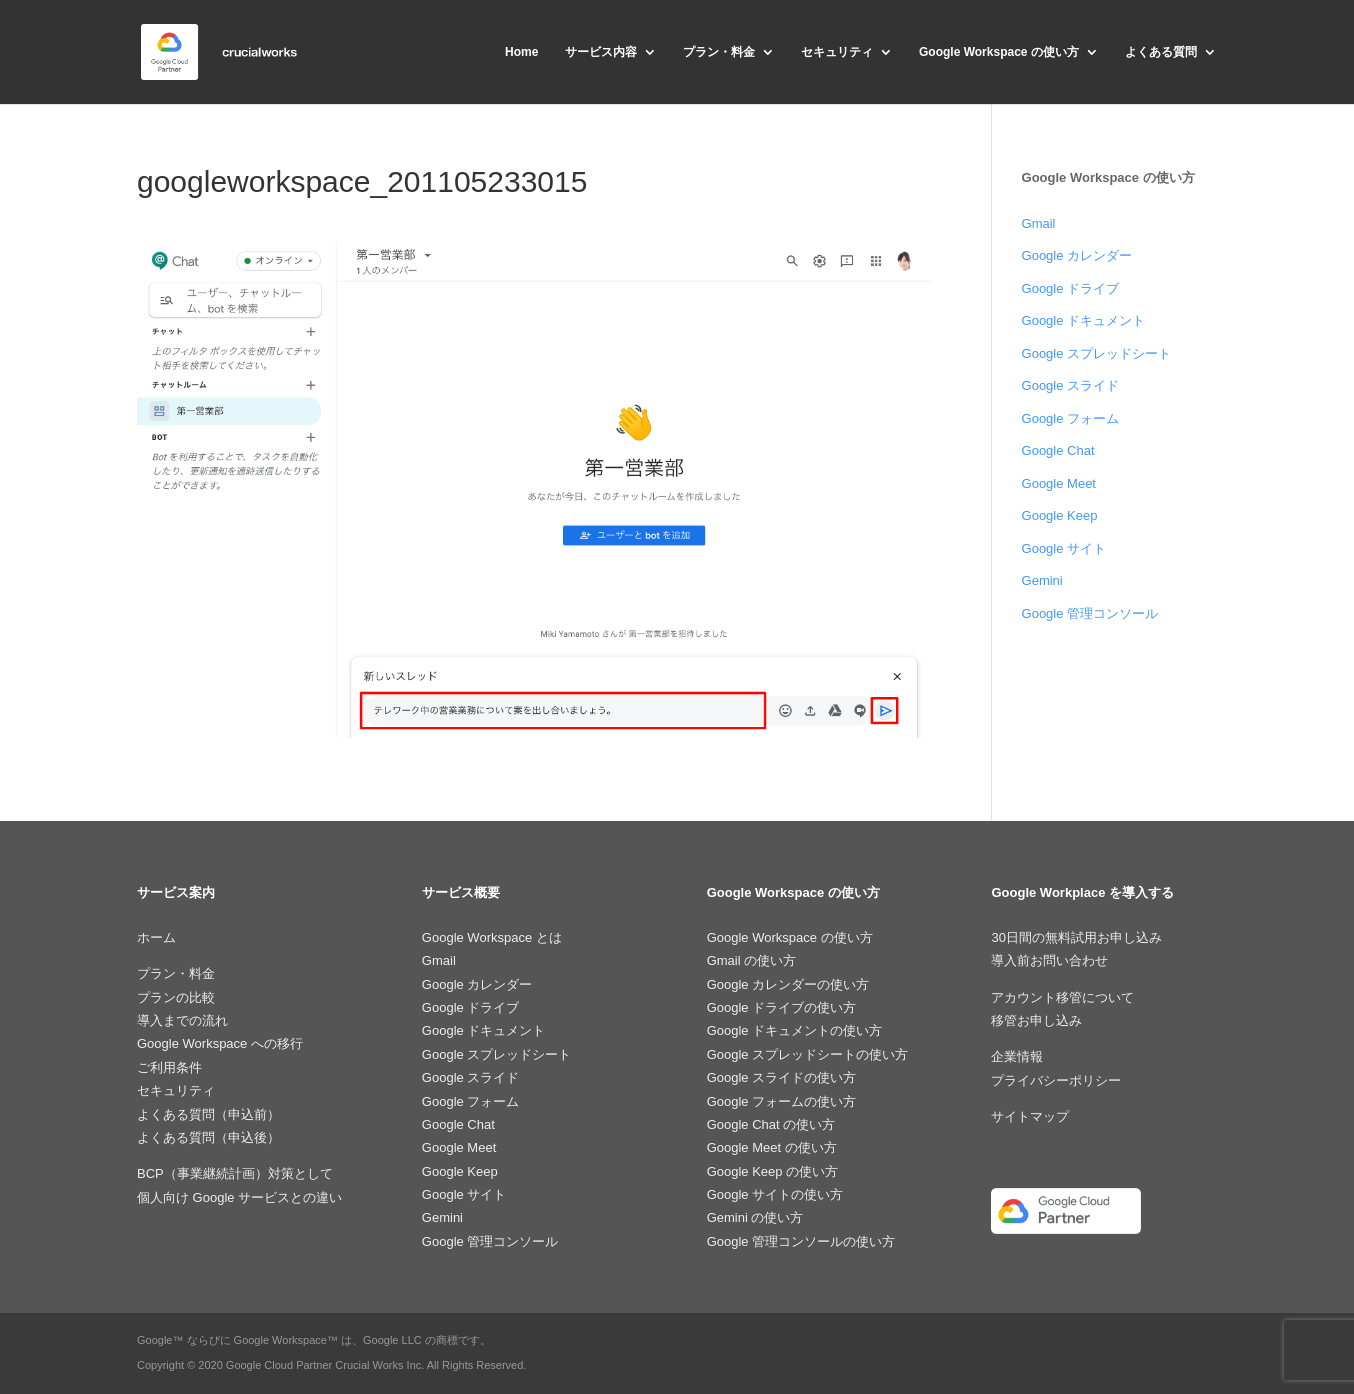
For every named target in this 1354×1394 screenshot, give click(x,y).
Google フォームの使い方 (782, 1101)
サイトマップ (1030, 1116)
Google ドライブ (1071, 288)
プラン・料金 (719, 52)
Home (521, 52)
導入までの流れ (182, 1020)
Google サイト (1064, 548)
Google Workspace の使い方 (999, 52)
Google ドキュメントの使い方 (795, 1030)
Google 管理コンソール (1090, 613)
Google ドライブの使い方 (782, 1007)
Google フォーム (1071, 418)
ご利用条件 (169, 1067)
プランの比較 (176, 997)
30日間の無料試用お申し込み (1076, 937)
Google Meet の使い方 (772, 1147)
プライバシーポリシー (1056, 1080)
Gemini (1042, 580)
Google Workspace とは (492, 937)
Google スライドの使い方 (782, 1077)
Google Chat (1058, 450)
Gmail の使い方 (752, 960)
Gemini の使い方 (755, 1217)
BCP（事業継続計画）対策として (235, 1173)
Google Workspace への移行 (220, 1043)
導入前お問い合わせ (1049, 960)
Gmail (1039, 223)
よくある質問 (1161, 52)
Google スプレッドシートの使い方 (808, 1054)
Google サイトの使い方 (775, 1194)
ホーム (156, 937)
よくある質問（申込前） (208, 1114)
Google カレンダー (1077, 255)
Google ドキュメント (1084, 320)
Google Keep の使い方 (773, 1171)
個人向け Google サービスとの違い (239, 1197)
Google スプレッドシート (1097, 353)
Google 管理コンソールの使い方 (801, 1241)
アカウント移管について (1062, 997)
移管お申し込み (1036, 1020)
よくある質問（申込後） (208, 1137)
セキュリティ (837, 52)
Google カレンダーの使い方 (788, 984)
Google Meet (1059, 483)
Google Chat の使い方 (771, 1124)
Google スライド (1071, 385)
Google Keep (1060, 515)
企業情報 (1017, 1056)
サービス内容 (601, 52)
